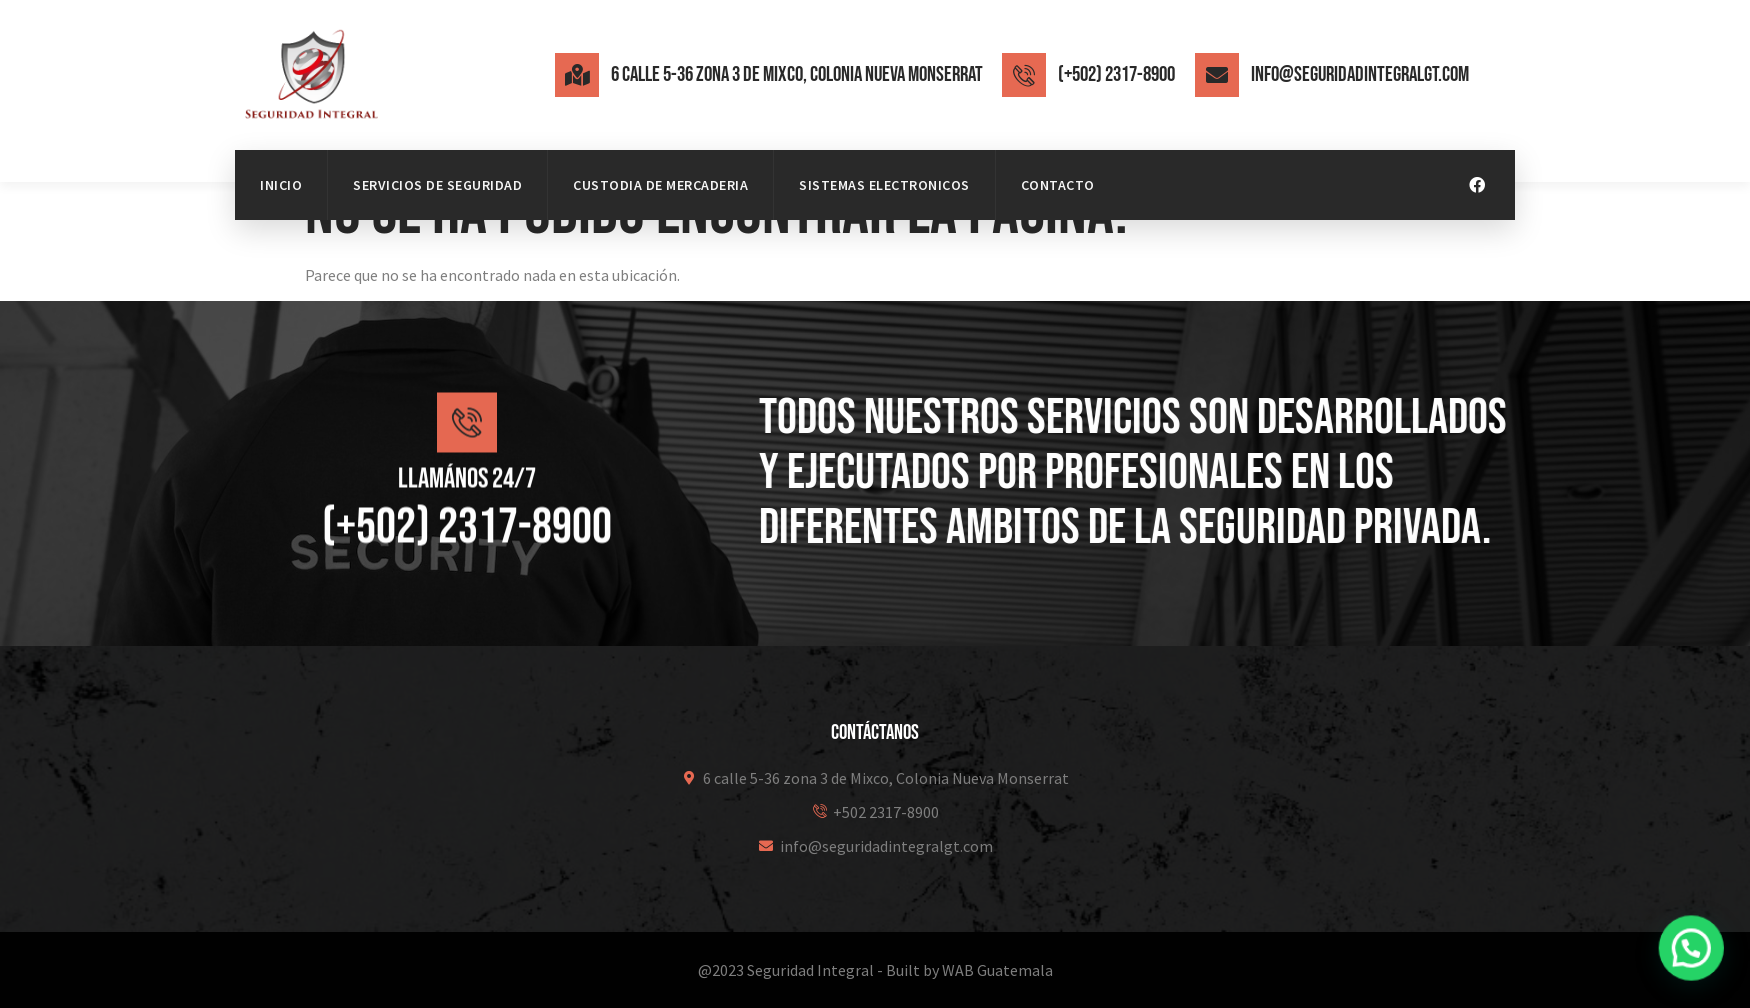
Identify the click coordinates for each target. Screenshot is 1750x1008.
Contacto (1058, 185)
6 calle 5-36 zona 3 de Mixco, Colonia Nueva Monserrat (797, 74)
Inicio (281, 185)
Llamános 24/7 (467, 494)
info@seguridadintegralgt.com (1360, 74)
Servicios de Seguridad (437, 185)
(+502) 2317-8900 (1116, 74)
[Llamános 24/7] (467, 438)
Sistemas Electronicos (884, 185)
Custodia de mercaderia (660, 185)
